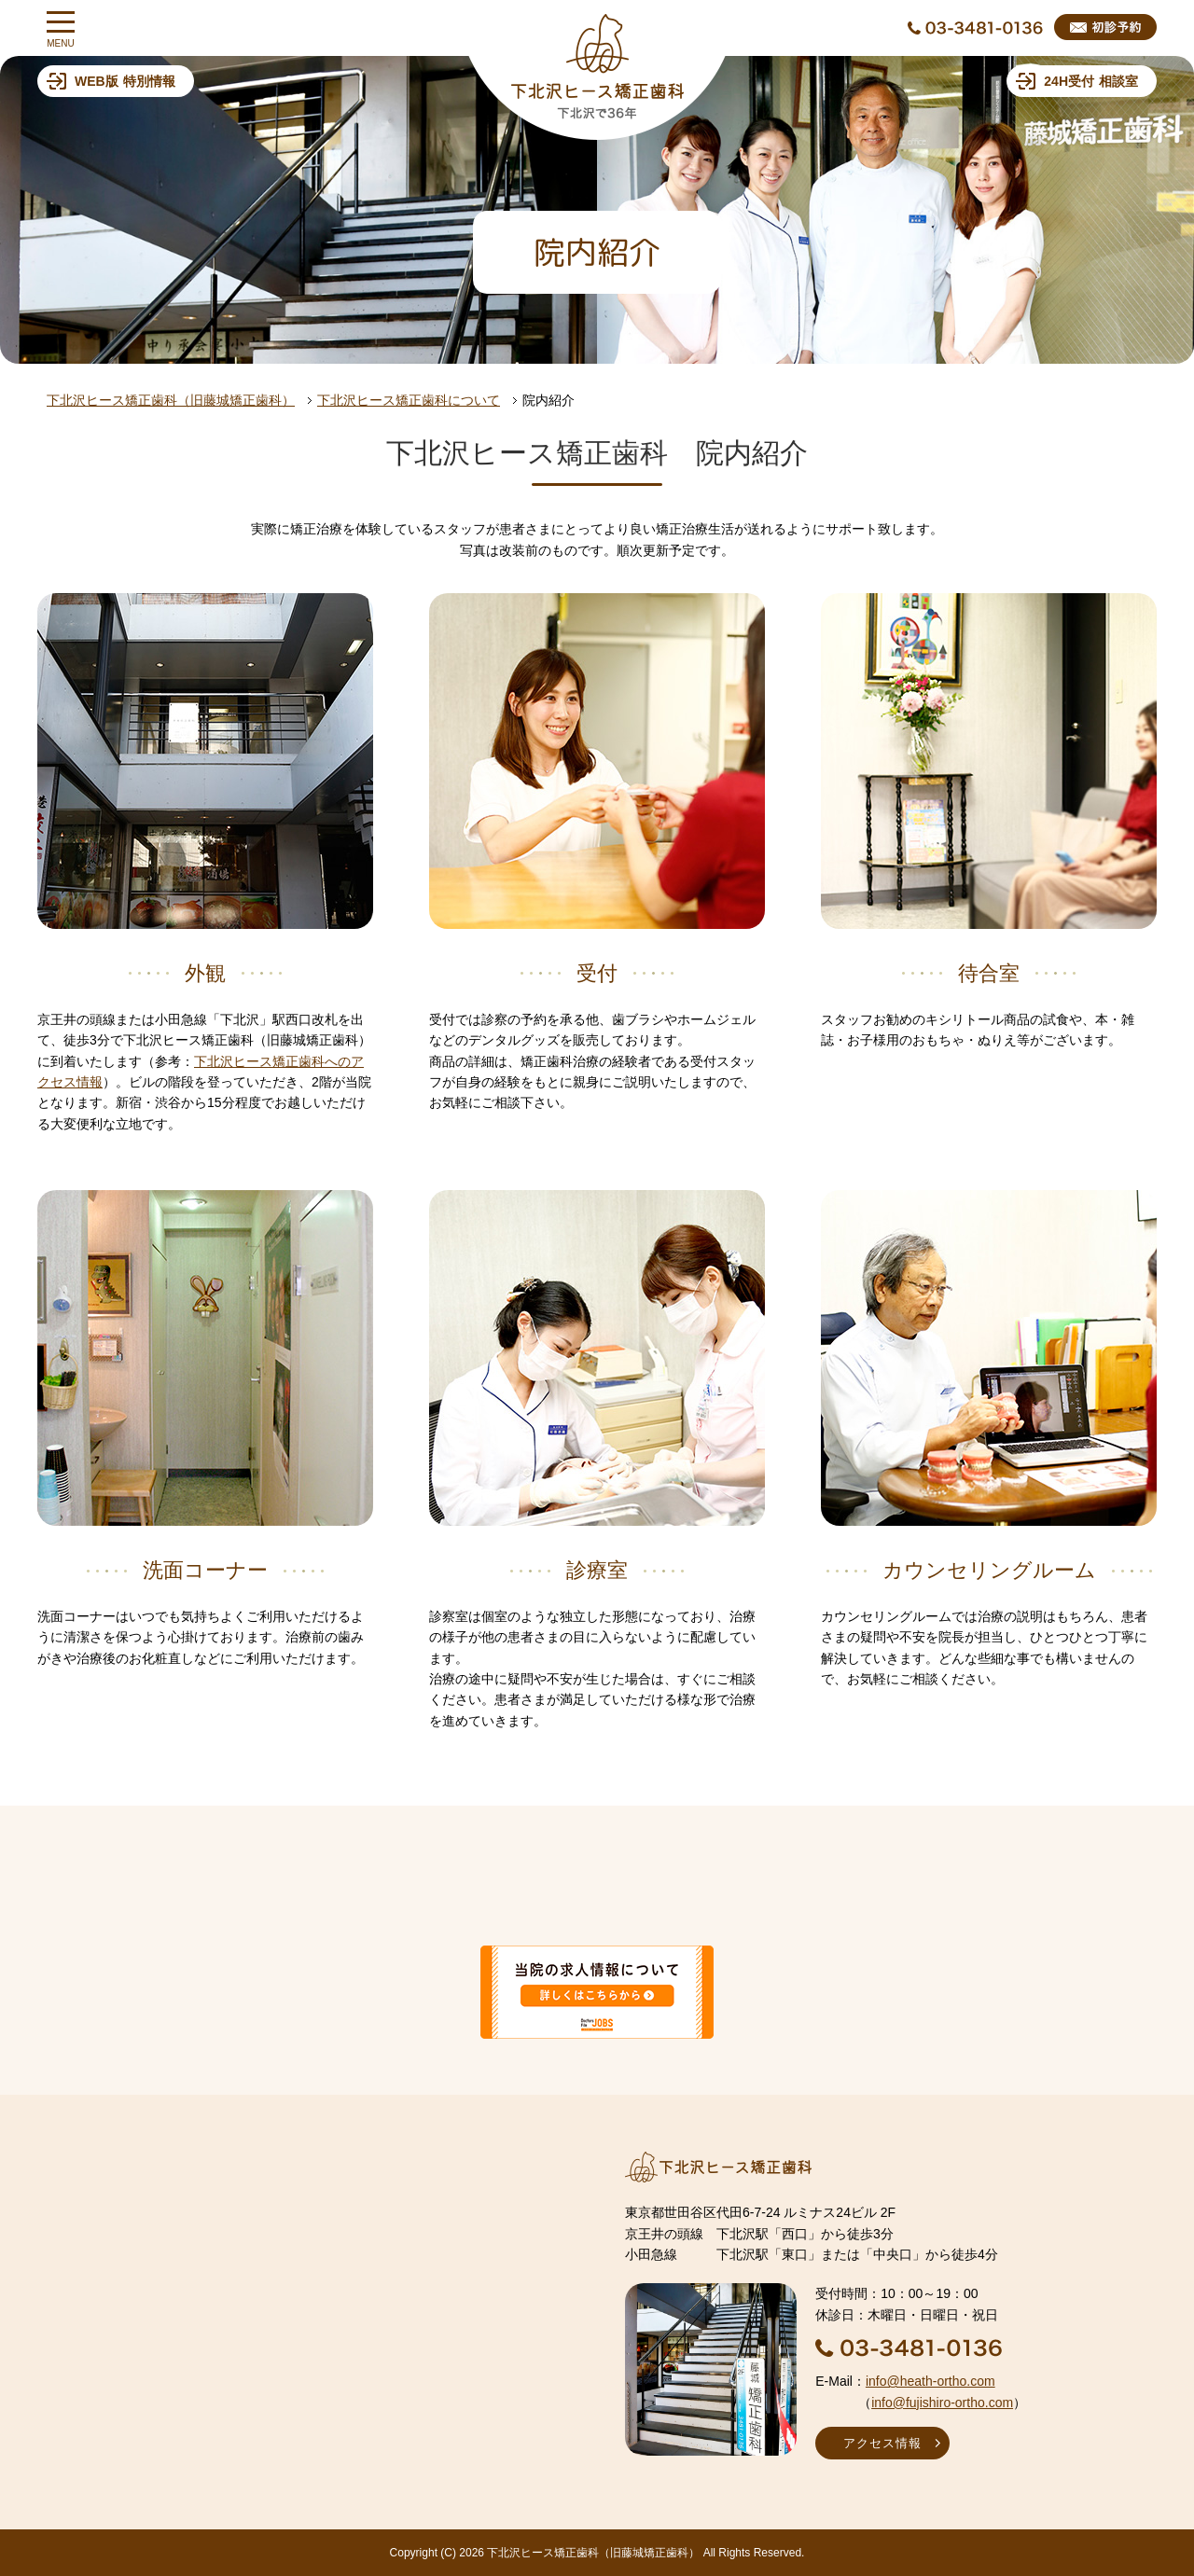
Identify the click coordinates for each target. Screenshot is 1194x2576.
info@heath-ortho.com (930, 2381)
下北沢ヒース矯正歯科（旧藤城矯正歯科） (171, 400)
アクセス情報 (882, 2443)
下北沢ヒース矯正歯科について (408, 400)
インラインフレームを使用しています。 (303, 2300)
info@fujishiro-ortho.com (942, 2402)
